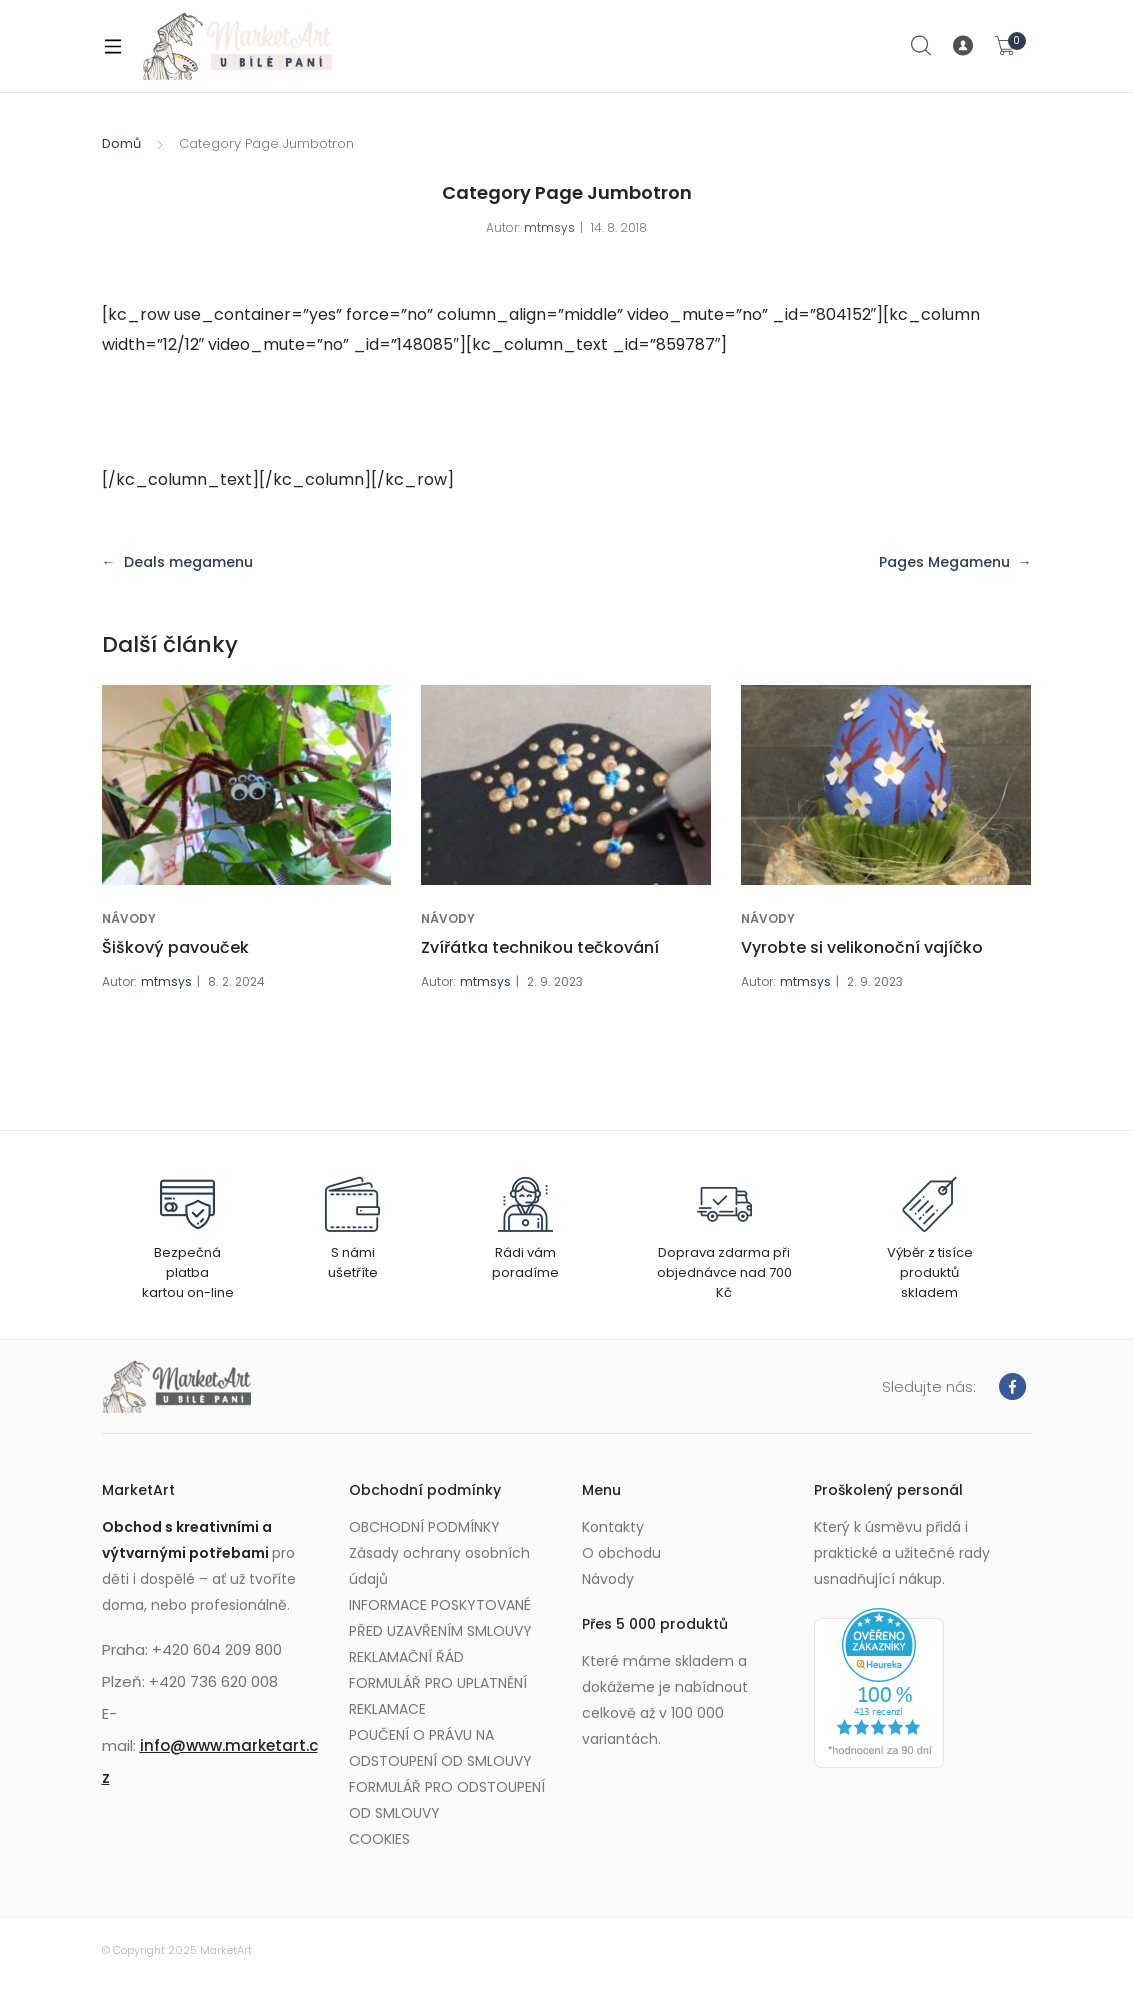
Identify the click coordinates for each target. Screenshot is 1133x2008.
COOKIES (379, 1839)
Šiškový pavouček (175, 947)
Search (922, 46)
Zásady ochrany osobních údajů (439, 1566)
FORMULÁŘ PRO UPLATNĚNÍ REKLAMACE (438, 1696)
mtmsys (549, 227)
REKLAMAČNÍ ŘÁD (406, 1657)
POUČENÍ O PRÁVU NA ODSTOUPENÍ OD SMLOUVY (440, 1748)
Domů (121, 143)
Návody (608, 1579)
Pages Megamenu (944, 562)
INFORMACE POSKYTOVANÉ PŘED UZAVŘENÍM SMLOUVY (440, 1618)
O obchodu (621, 1553)
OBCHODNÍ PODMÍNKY (424, 1527)
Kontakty (613, 1527)
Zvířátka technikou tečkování (540, 947)
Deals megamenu (188, 562)
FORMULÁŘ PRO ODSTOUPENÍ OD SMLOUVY (447, 1800)
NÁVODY (129, 918)
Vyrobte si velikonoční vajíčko (862, 947)
